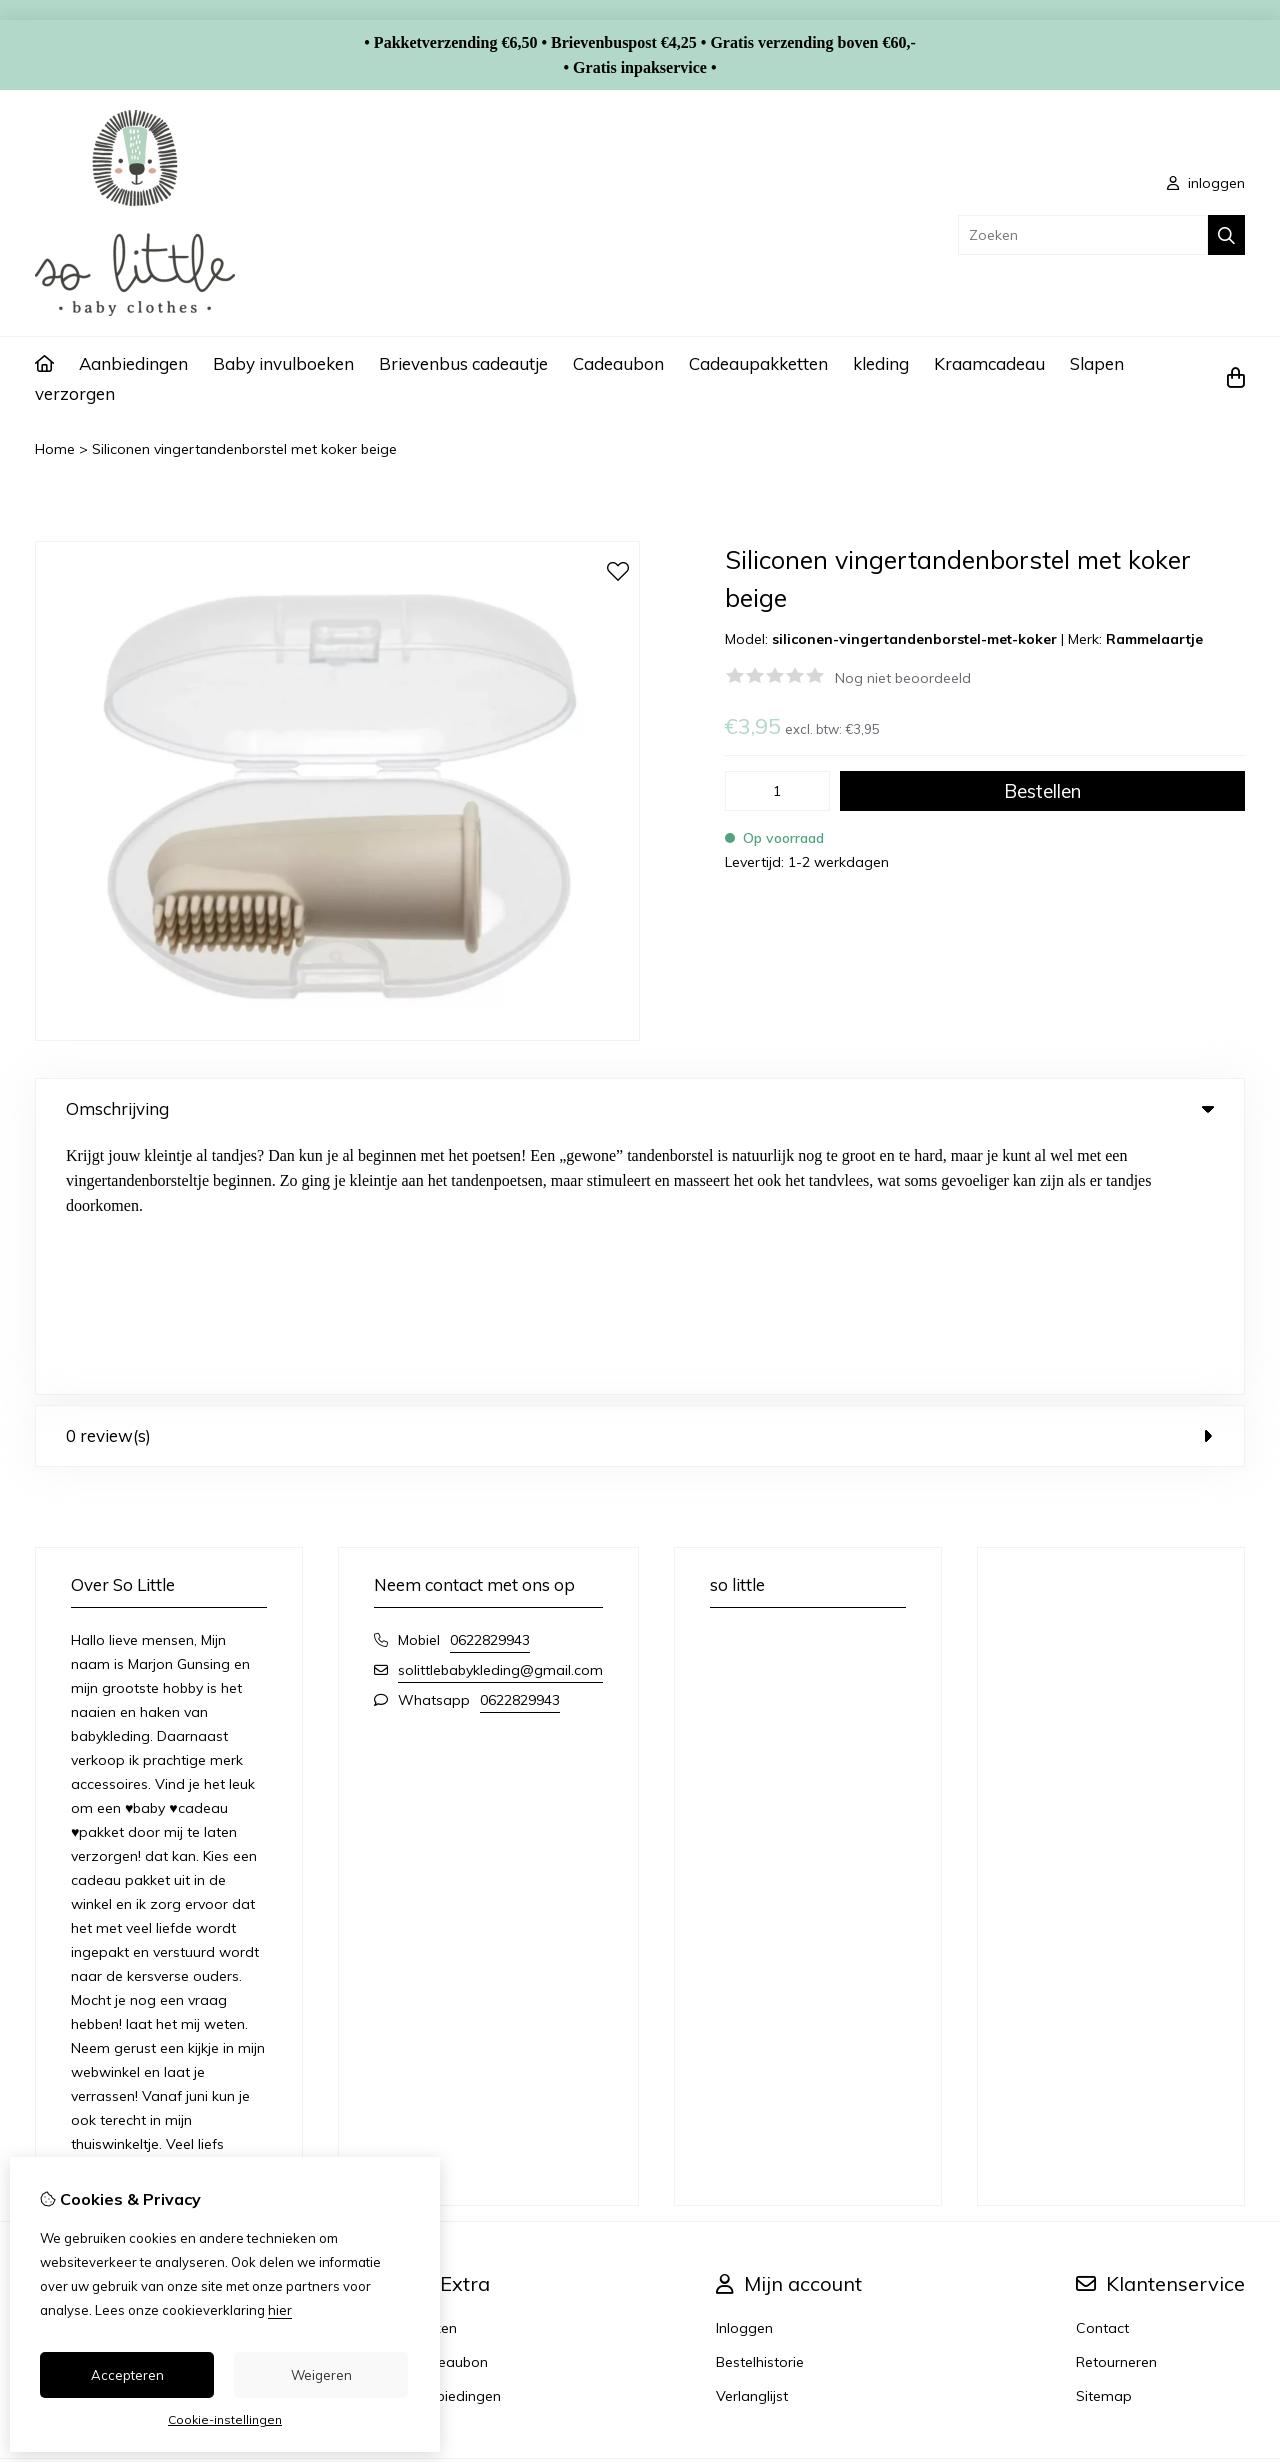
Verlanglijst (752, 2141)
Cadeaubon (618, 363)
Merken (433, 2073)
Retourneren (1116, 2107)
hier (280, 2310)
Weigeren (321, 2375)
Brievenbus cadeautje (463, 363)
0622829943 (490, 1385)
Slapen (1097, 363)
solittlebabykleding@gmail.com (500, 1415)
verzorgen (75, 393)
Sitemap (1104, 2141)
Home (55, 449)
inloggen (1206, 183)
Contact (1102, 2073)
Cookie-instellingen (225, 2419)
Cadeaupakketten (758, 363)
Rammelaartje (1154, 639)
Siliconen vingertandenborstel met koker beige (244, 449)
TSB (1233, 2236)
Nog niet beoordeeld (903, 678)
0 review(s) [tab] (640, 1180)
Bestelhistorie (760, 2107)
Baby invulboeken (283, 363)
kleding (881, 363)
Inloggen (744, 2073)
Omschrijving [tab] (640, 1108)
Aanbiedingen (133, 363)
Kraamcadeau (989, 363)
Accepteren (127, 2375)
